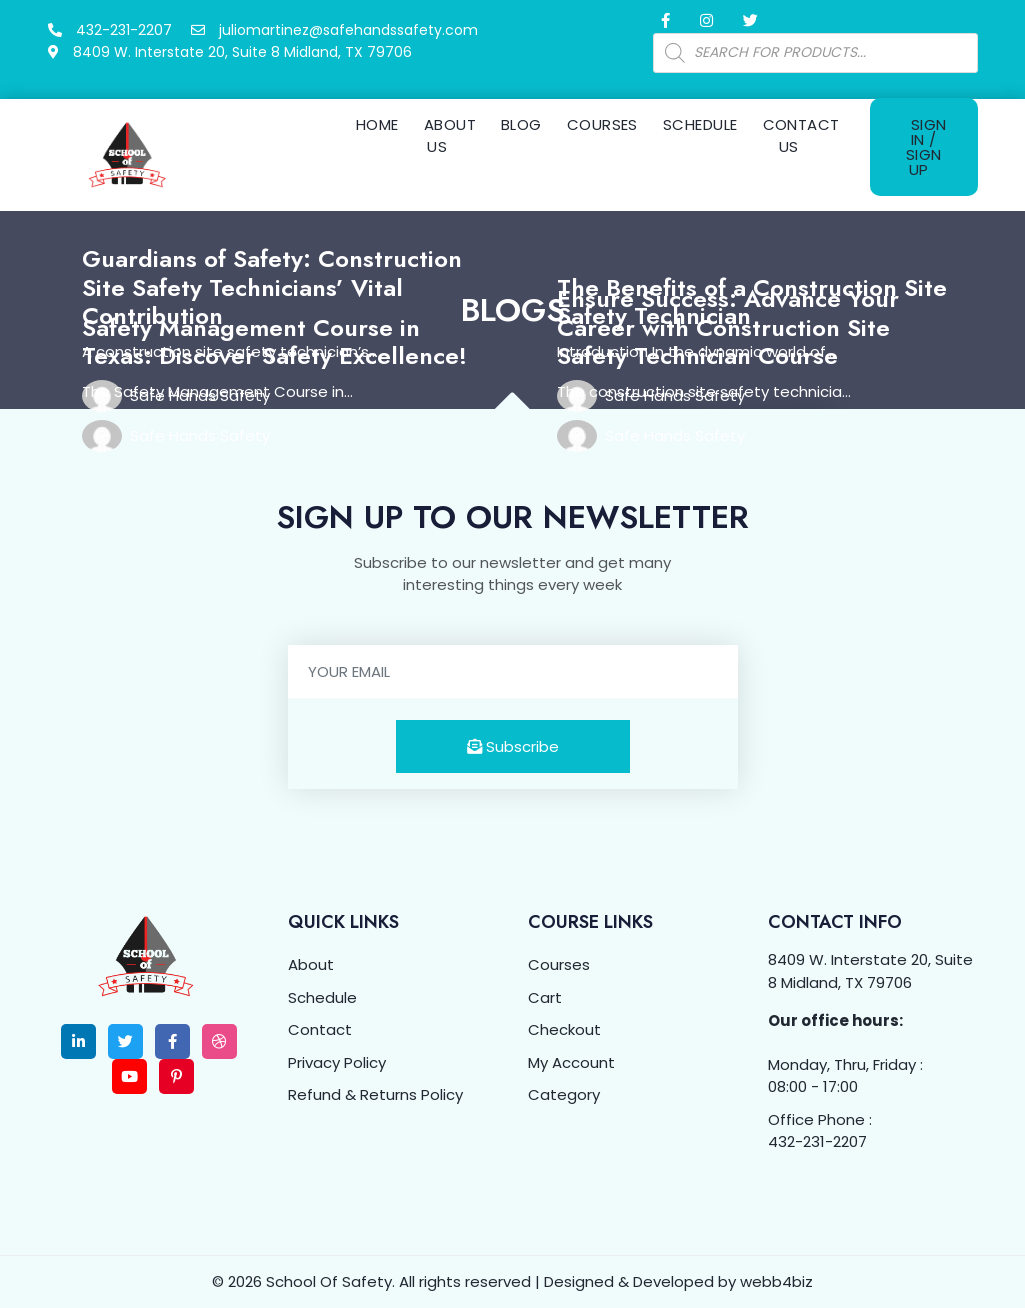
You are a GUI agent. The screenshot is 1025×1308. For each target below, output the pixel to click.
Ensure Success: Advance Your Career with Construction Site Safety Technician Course (728, 327)
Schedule (700, 124)
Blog (521, 124)
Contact (320, 1029)
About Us (450, 136)
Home (377, 124)
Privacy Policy (337, 1062)
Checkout (564, 1029)
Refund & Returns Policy (375, 1094)
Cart (545, 997)
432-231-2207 (817, 1141)
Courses (602, 124)
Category (564, 1094)
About (311, 964)
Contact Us (801, 136)
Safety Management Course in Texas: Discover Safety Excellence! (274, 342)
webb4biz (776, 1281)
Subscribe (513, 746)
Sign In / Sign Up (926, 147)
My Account (571, 1062)
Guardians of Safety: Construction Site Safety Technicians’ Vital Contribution (272, 287)
